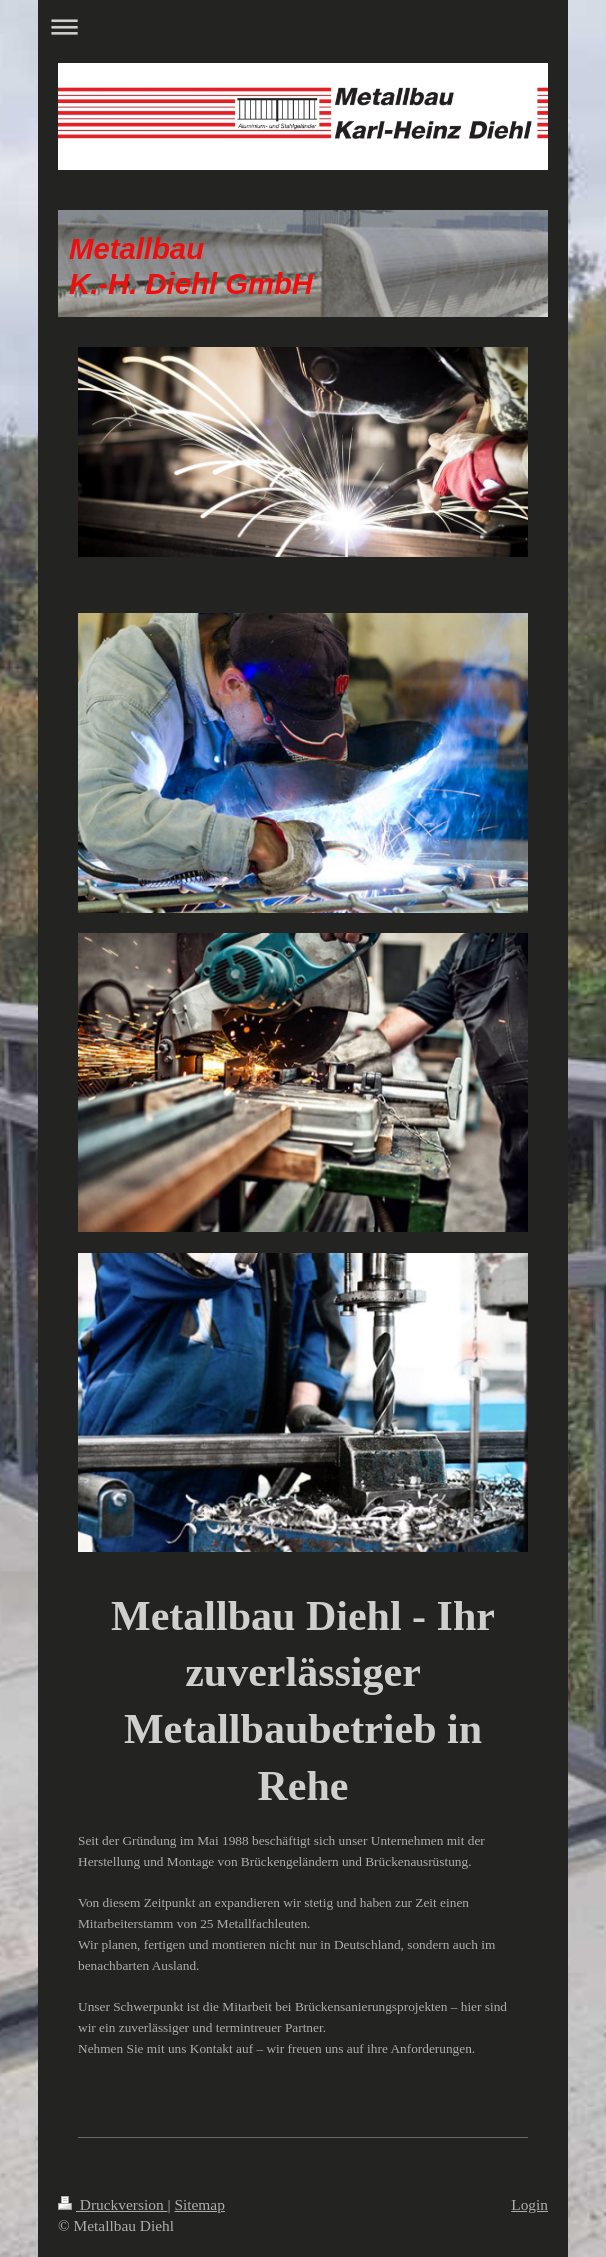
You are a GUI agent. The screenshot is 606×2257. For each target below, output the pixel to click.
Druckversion (112, 2204)
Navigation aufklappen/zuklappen (303, 26)
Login (529, 2204)
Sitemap (199, 2204)
